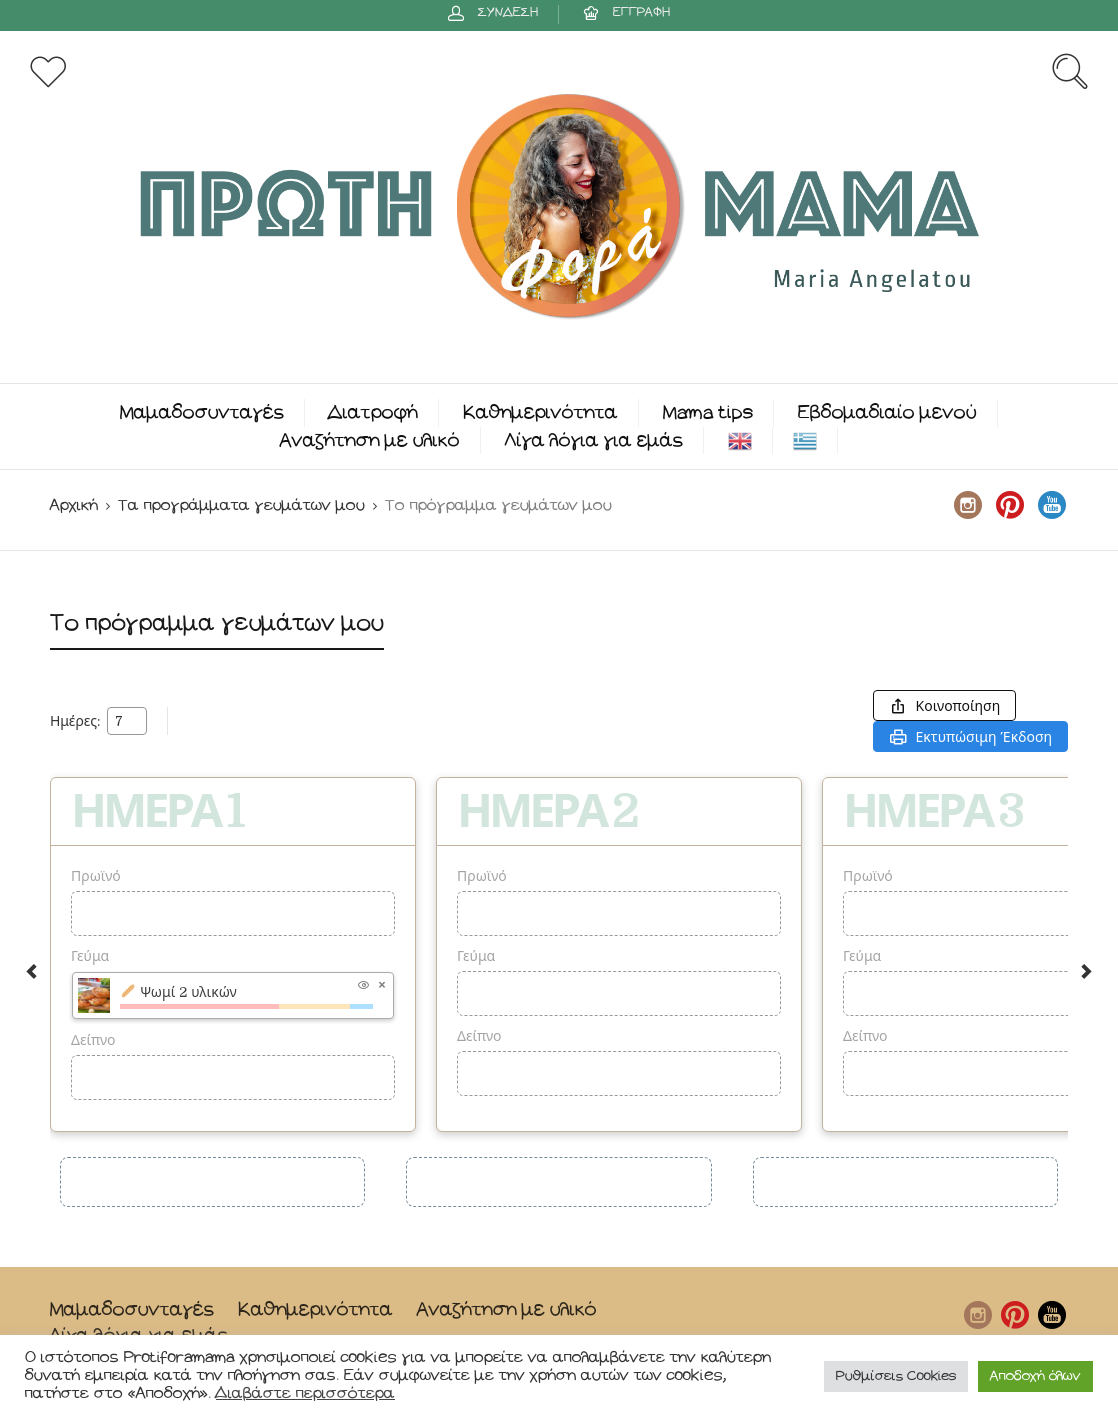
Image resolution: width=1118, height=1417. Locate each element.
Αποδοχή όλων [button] (1035, 1376)
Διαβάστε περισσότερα (305, 1393)
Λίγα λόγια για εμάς (594, 440)
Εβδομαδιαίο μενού (887, 412)
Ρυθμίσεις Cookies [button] (896, 1376)
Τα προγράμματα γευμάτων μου (241, 505)
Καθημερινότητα (540, 412)
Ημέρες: (75, 721)
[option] (233, 954)
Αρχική (74, 505)
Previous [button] (31, 971)
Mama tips (708, 412)
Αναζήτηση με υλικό (370, 440)
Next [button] (1086, 971)
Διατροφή (373, 412)
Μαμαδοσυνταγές (202, 412)
